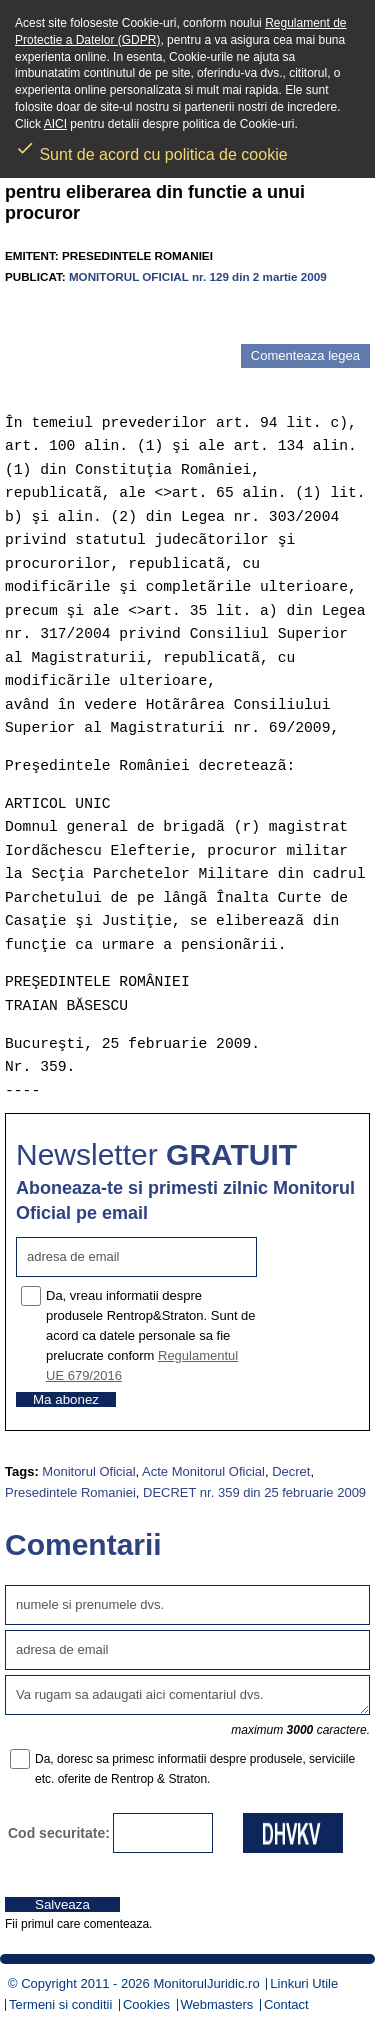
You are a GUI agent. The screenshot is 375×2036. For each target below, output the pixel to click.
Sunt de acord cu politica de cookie (151, 148)
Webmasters (217, 2004)
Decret (291, 1471)
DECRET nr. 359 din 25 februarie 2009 (254, 1492)
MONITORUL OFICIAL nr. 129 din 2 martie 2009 (198, 276)
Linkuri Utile (304, 1983)
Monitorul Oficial (88, 1471)
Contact (286, 2004)
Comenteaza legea (305, 355)
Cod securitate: (59, 1833)
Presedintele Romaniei (70, 1492)
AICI (55, 124)
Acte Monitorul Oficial (203, 1471)
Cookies (146, 2004)
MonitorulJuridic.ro (206, 1983)
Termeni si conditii (60, 2004)
